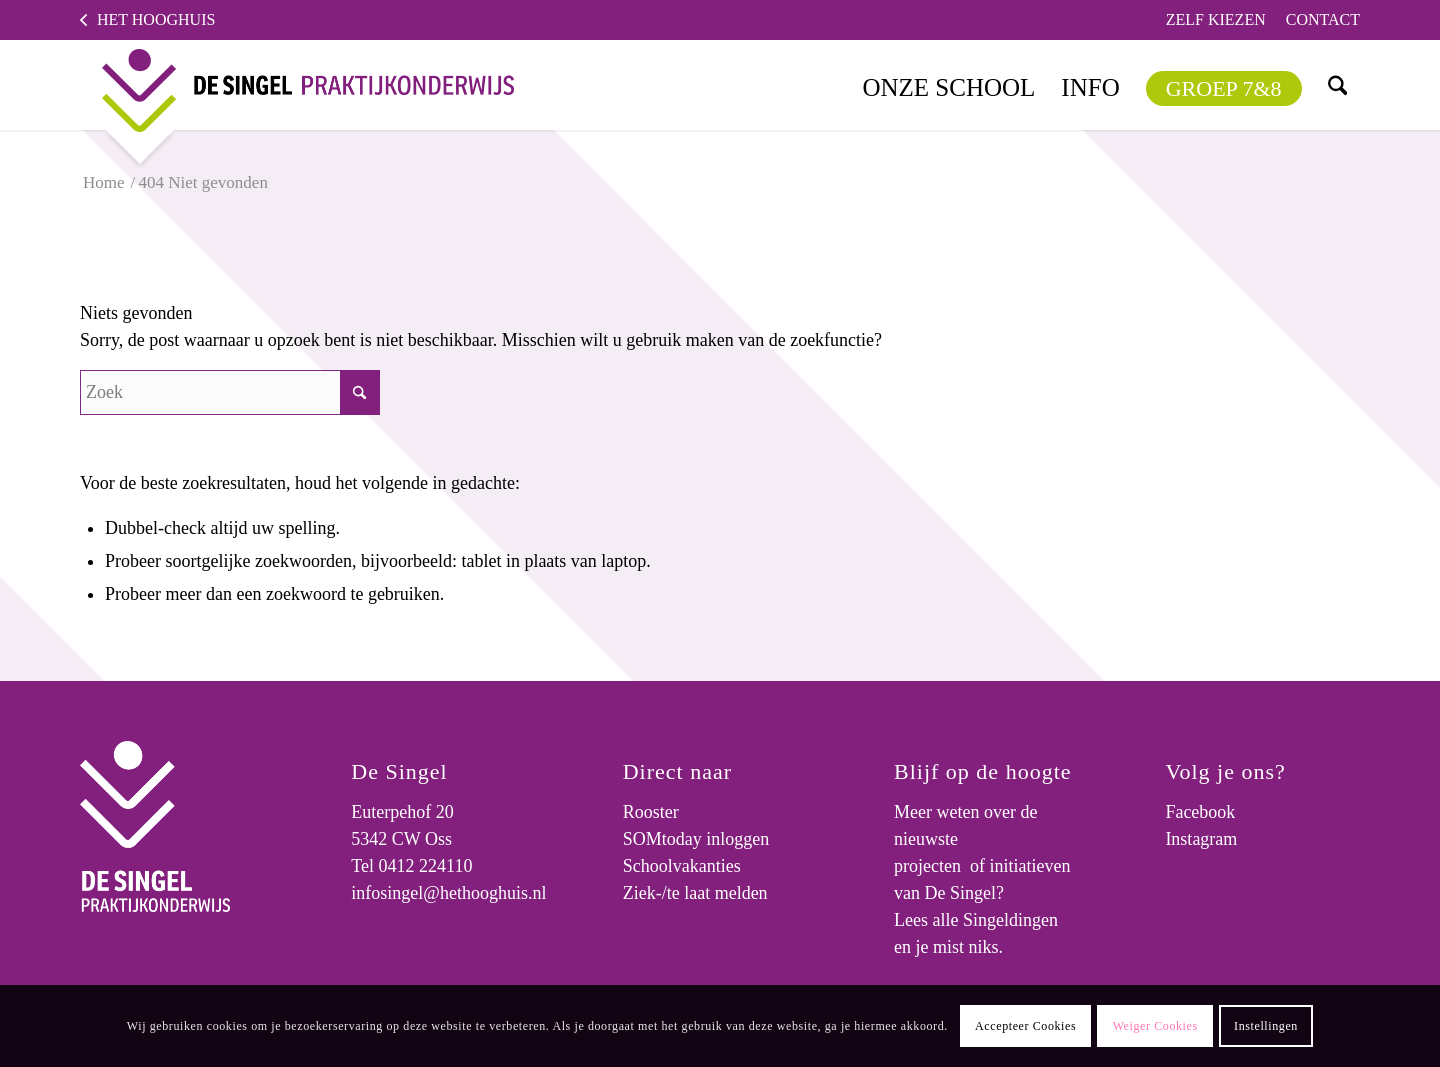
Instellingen (1266, 1026)
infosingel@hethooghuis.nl (448, 893)
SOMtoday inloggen (696, 839)
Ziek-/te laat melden (695, 893)
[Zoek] (1337, 85)
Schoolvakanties (682, 866)
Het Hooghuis (156, 19)
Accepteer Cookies (1025, 1026)
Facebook (1200, 812)
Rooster (651, 812)
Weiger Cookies (1155, 1026)
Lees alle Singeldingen (976, 920)
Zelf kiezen (1216, 19)
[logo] (292, 85)
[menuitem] (1216, 20)
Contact (1323, 19)
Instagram (1201, 839)
